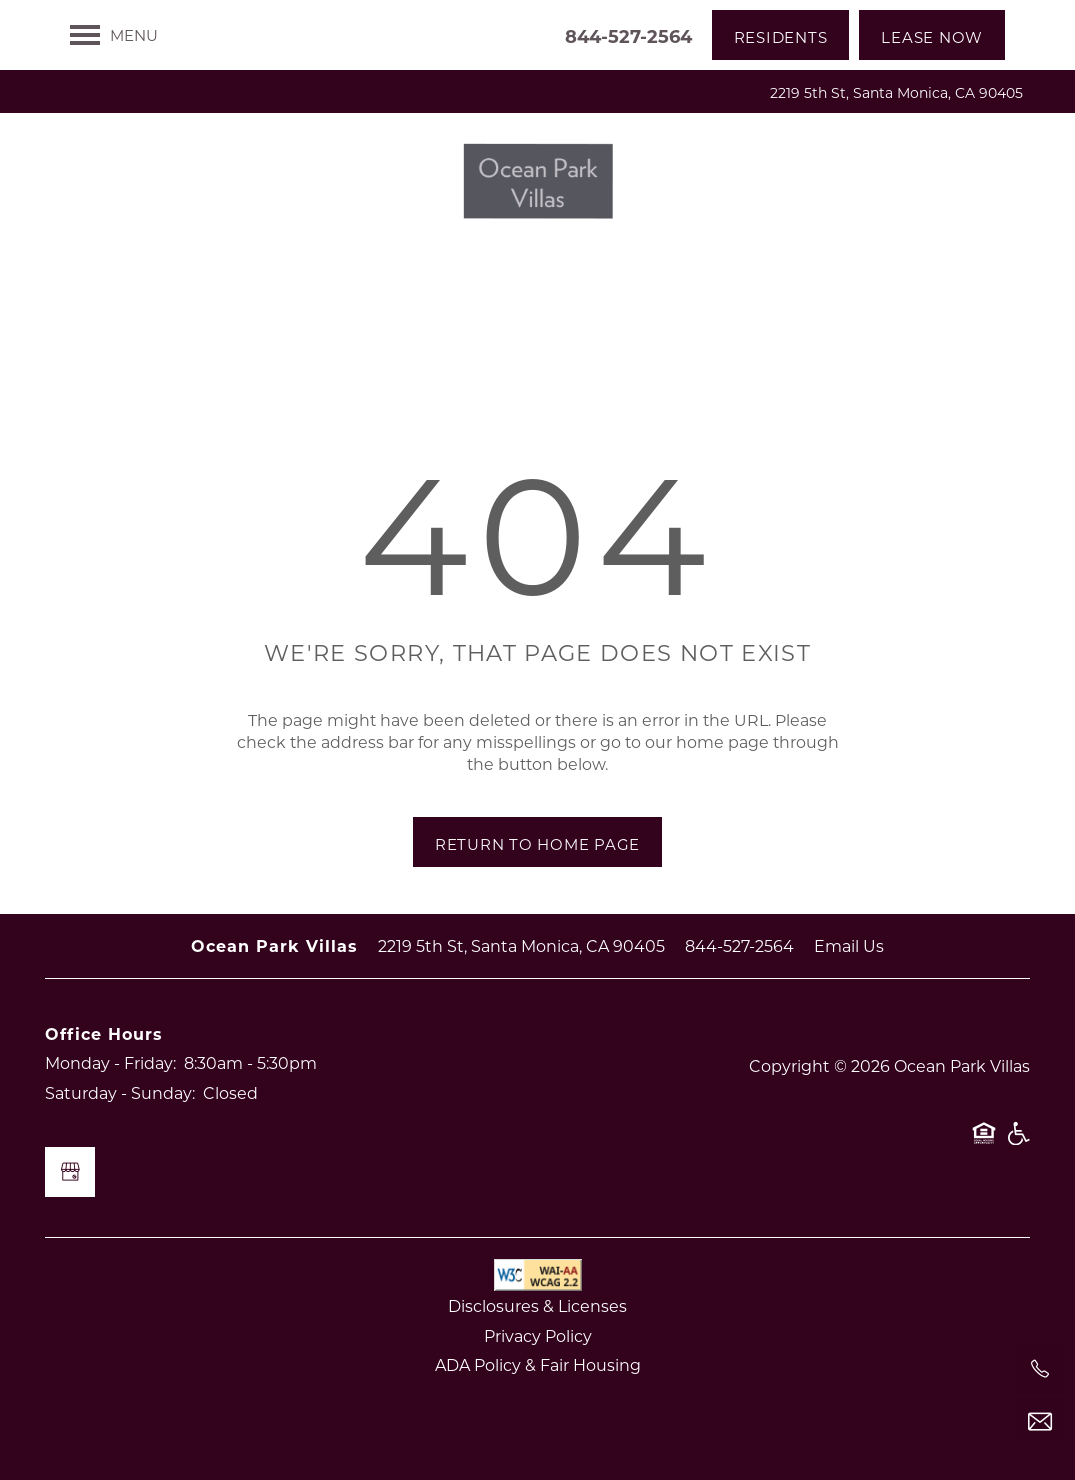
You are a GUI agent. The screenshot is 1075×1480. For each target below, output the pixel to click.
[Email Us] (1040, 1422)
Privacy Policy (538, 1335)
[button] (781, 35)
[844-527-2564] (1040, 1369)
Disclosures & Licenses (537, 1305)
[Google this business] (70, 1172)
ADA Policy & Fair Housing (538, 1364)
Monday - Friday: (110, 1062)
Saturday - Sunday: (120, 1092)
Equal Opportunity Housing (984, 1143)
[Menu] (114, 35)
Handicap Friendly (1018, 1143)
